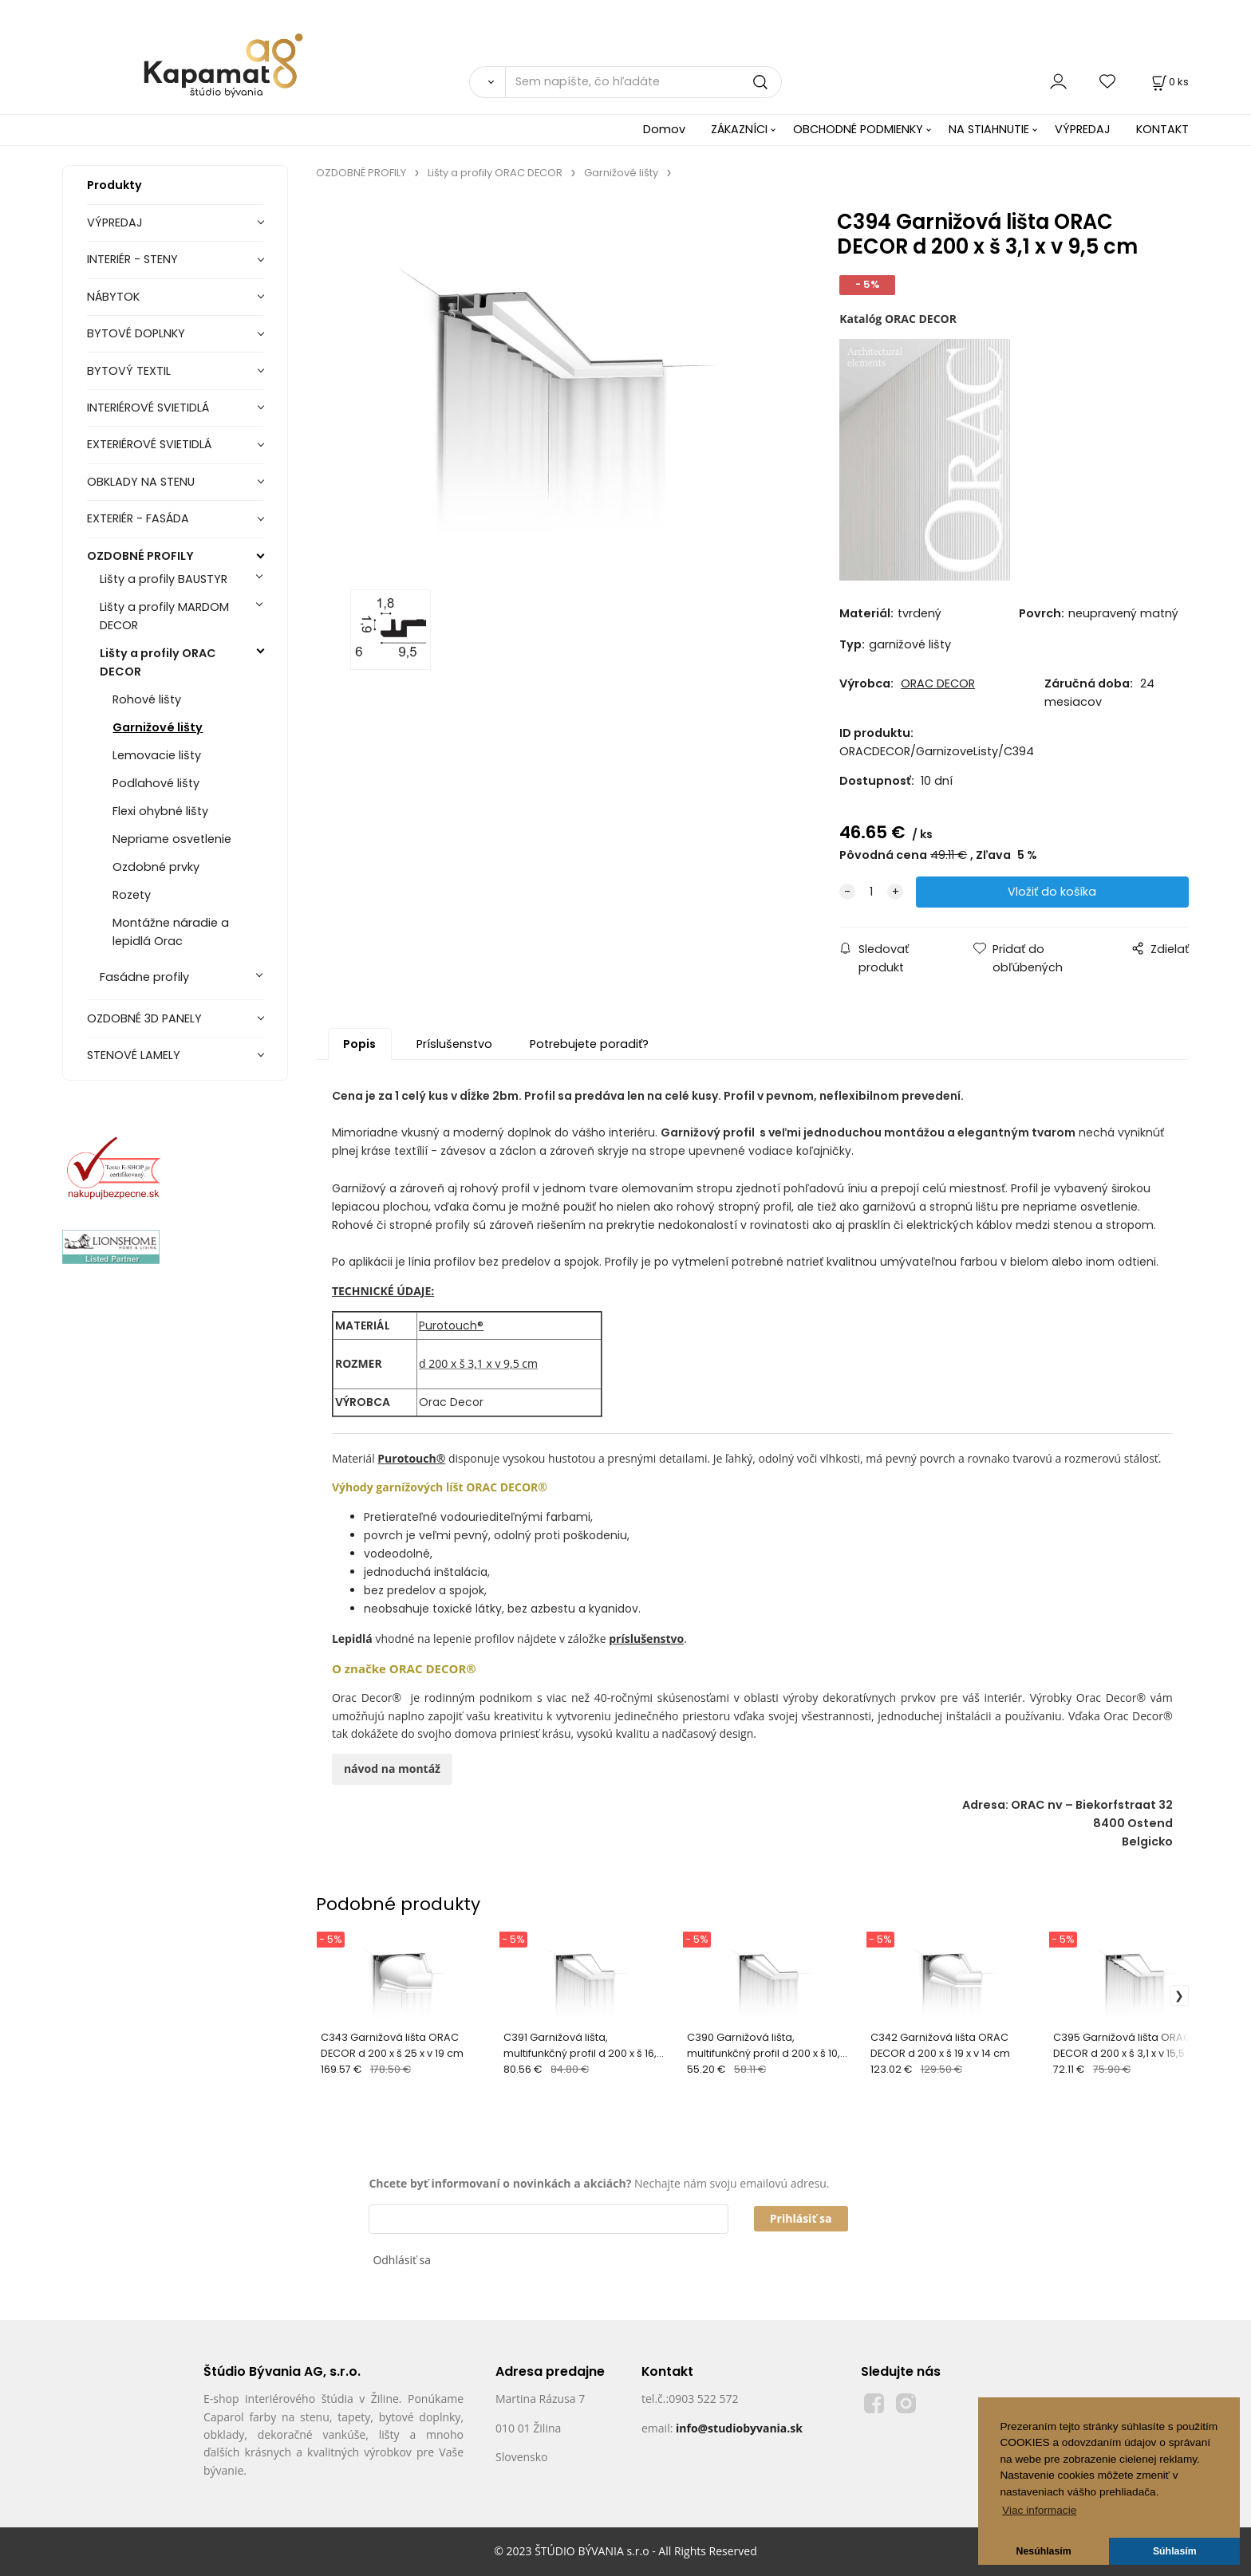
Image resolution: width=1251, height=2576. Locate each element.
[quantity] (871, 892)
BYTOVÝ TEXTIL (129, 371)
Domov (664, 129)
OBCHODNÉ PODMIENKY (858, 129)
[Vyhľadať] (487, 82)
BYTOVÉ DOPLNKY (136, 333)
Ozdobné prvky (155, 867)
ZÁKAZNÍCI (739, 129)
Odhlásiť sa (402, 2259)
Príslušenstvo (454, 1044)
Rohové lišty (146, 699)
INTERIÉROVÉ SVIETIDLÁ (148, 408)
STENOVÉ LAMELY (133, 1055)
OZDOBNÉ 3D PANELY (144, 1018)
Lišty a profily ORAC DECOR (158, 662)
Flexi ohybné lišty (160, 811)
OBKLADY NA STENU (141, 482)
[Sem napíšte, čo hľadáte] (643, 82)
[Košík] (1169, 81)
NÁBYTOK (113, 297)
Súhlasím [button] (1175, 2551)
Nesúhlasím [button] (1043, 2551)
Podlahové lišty (155, 783)
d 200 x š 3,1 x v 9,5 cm (478, 1363)
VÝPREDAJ (1083, 129)
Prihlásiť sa (801, 2218)
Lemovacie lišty (156, 755)
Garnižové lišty (157, 727)
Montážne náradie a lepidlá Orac (170, 932)
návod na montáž (392, 1768)
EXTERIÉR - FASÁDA (138, 518)
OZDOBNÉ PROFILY (140, 556)
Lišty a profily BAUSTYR (163, 579)
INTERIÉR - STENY (132, 259)
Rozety (131, 895)
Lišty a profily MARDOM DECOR (164, 616)
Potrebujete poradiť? (589, 1044)
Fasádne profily (144, 977)
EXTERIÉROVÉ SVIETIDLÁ (149, 444)
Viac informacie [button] (1039, 2510)
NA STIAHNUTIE (989, 129)
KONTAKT (1162, 129)
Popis (359, 1044)
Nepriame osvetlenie (171, 839)
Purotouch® (451, 1325)
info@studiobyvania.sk (739, 2428)
